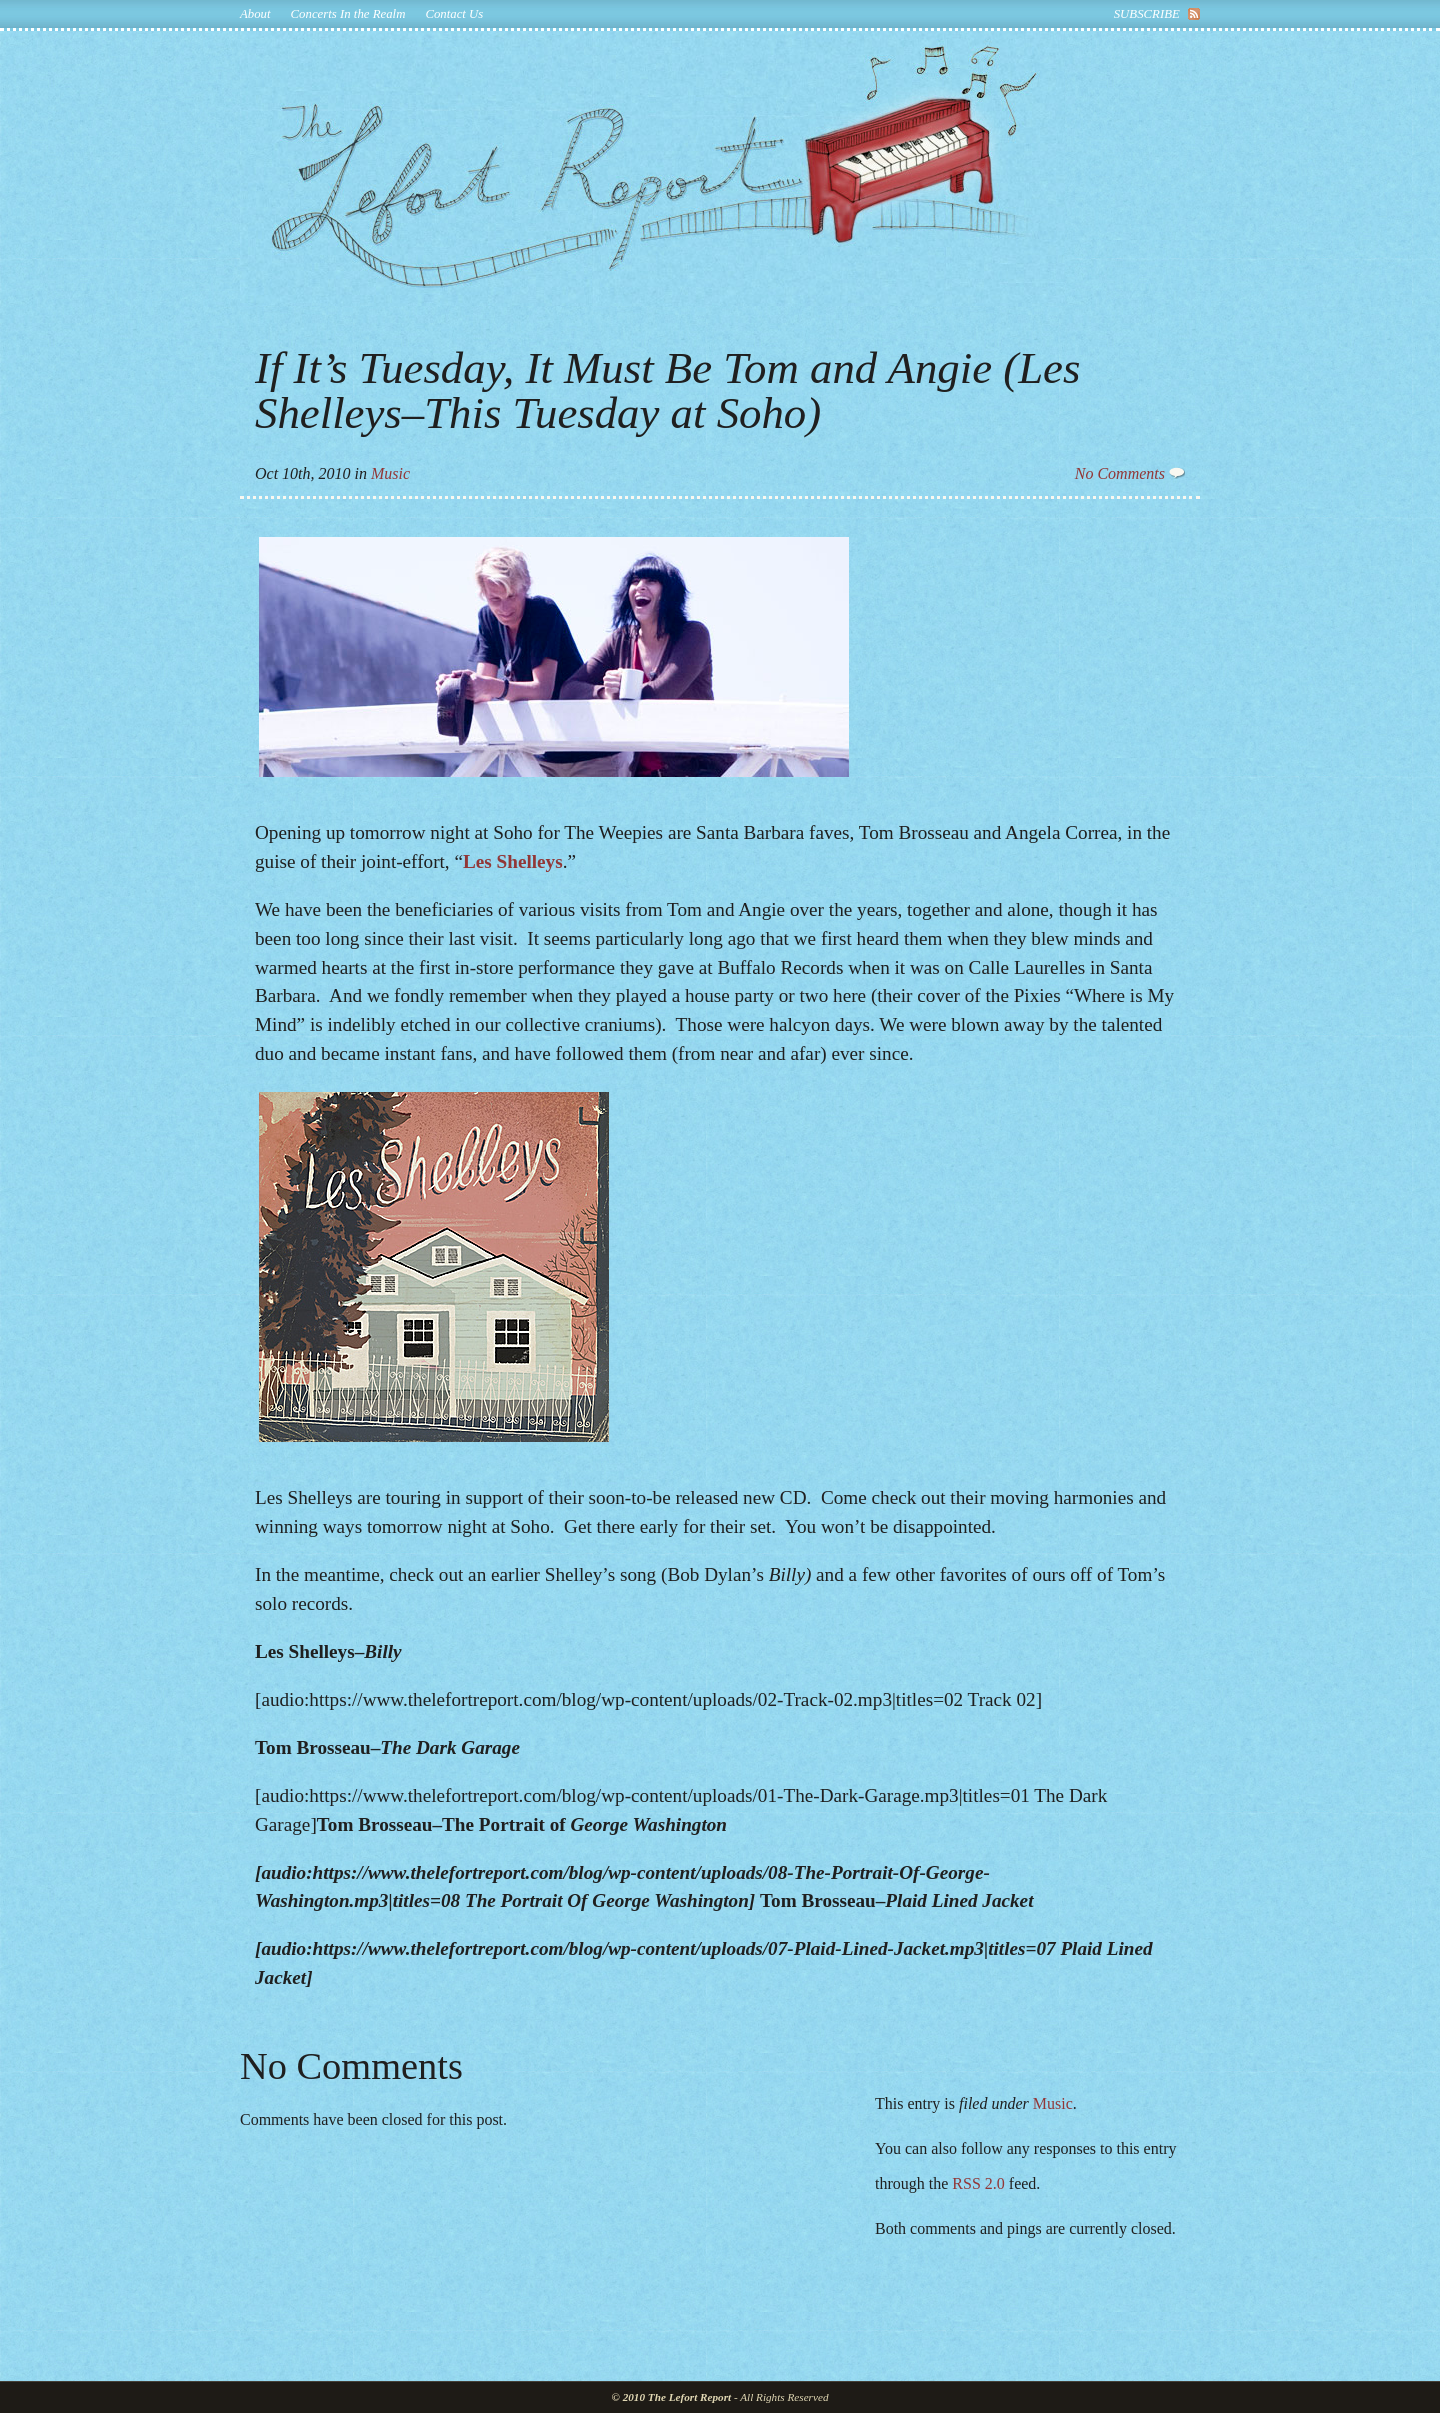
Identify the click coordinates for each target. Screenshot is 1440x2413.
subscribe (1147, 14)
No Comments (1130, 473)
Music (390, 473)
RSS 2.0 (978, 2183)
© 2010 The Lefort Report (672, 2397)
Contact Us (454, 14)
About (255, 14)
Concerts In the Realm (348, 14)
